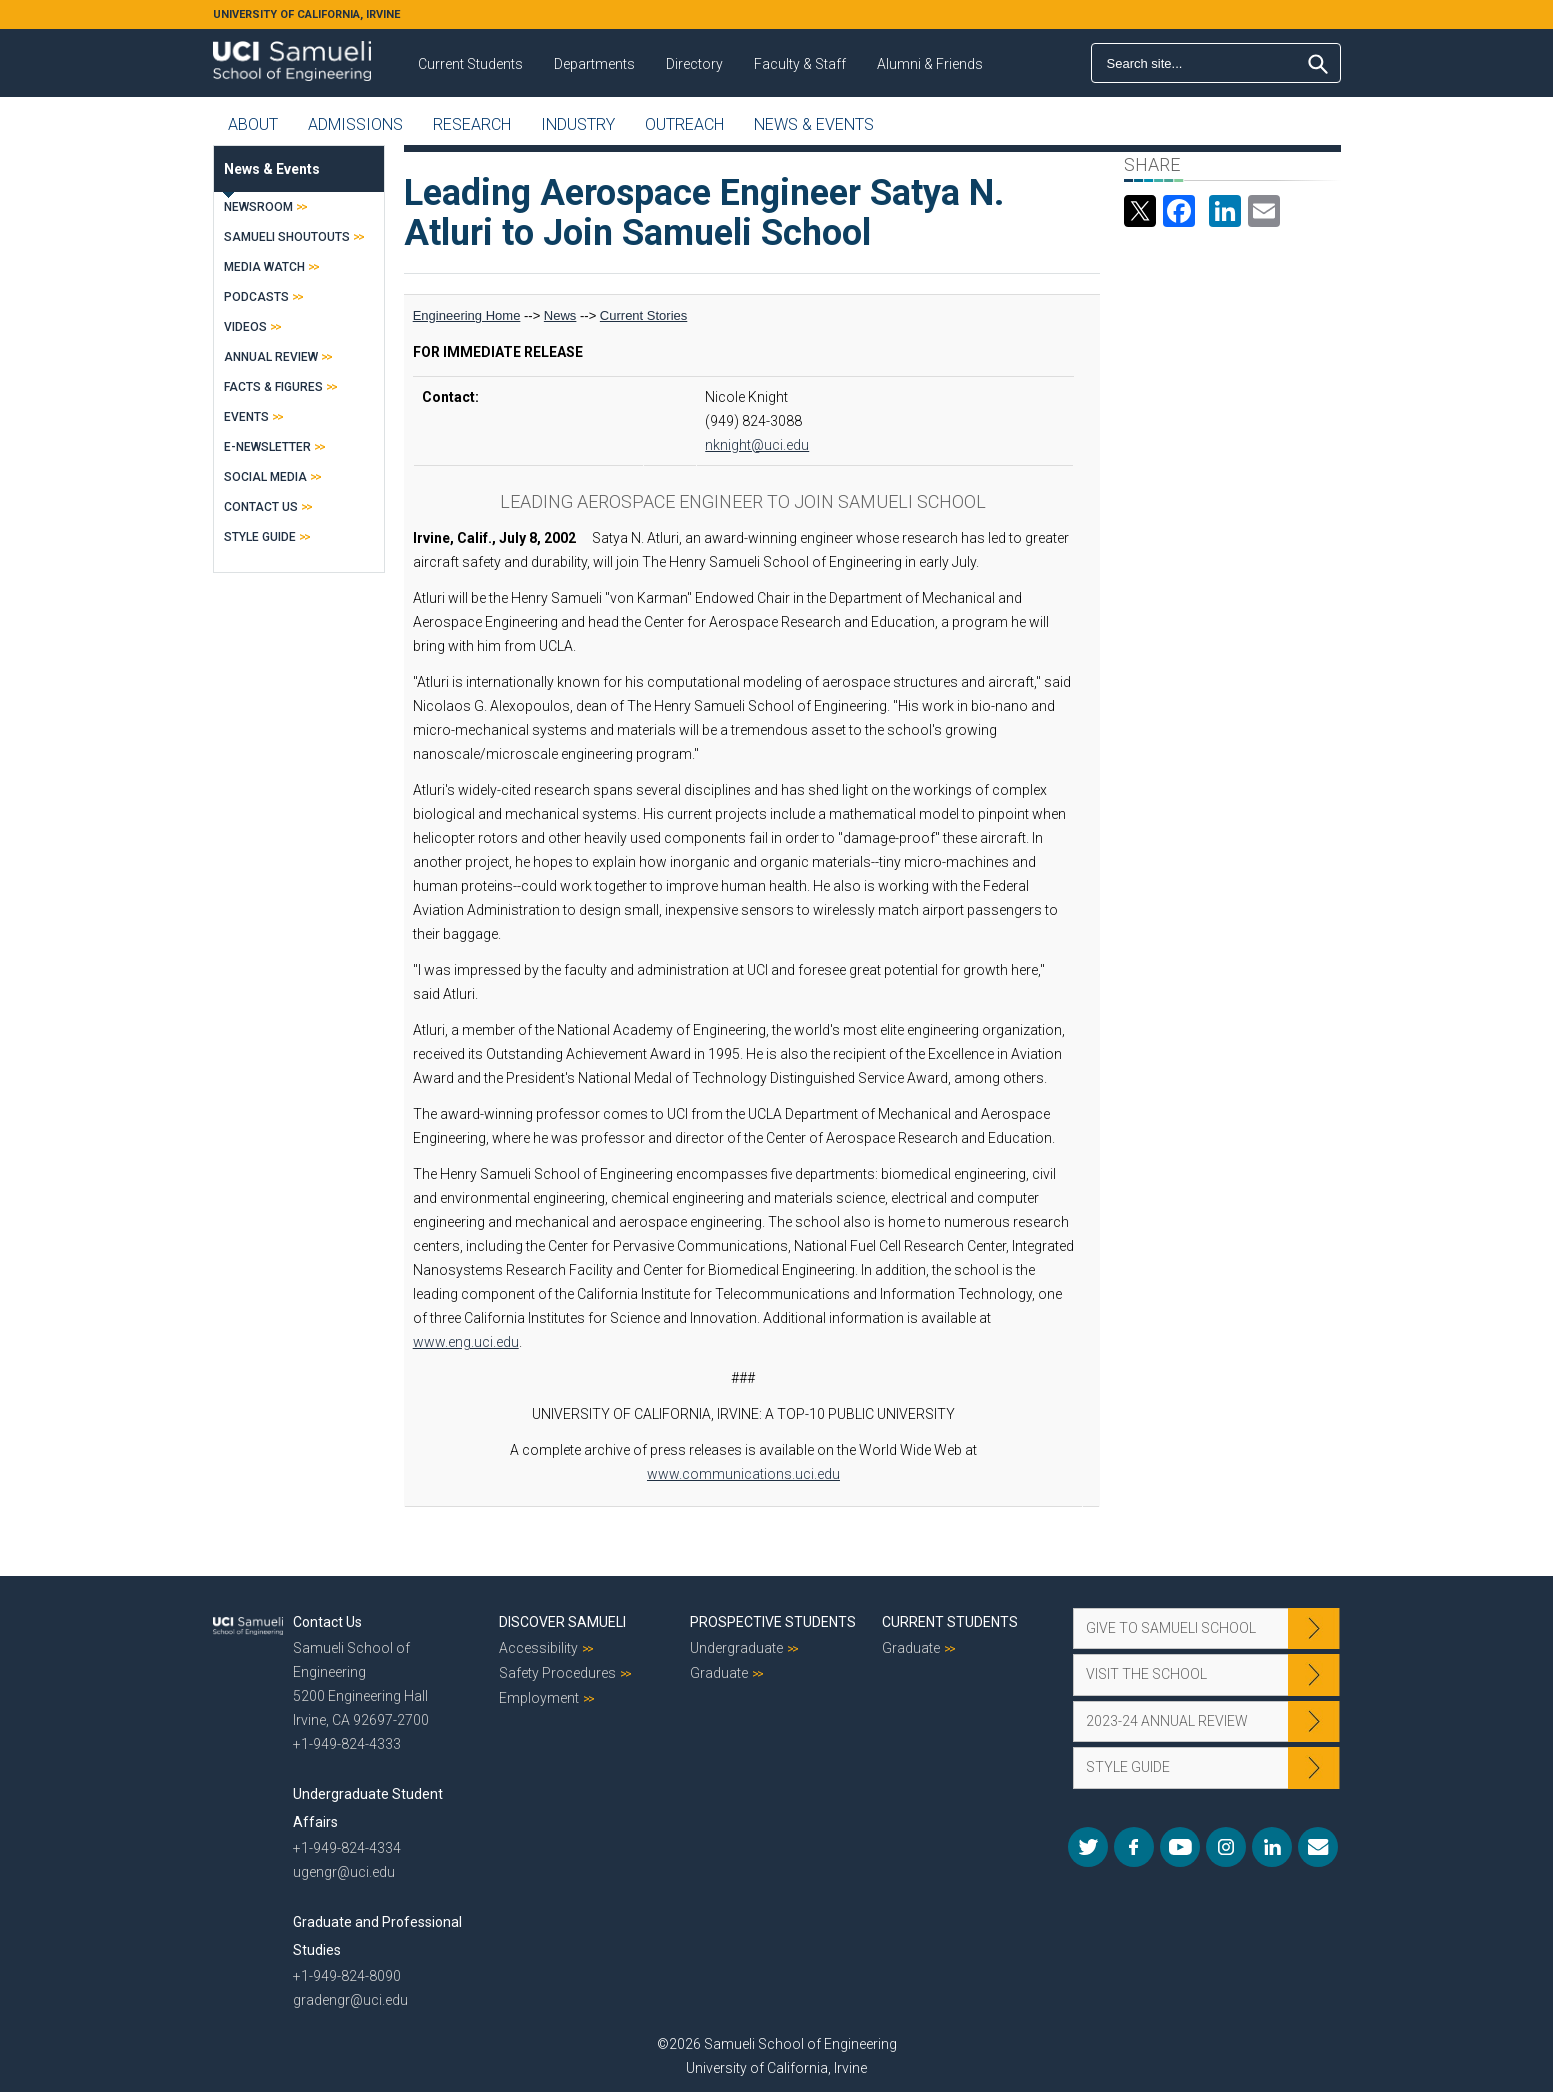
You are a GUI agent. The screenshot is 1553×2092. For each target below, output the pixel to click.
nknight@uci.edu (757, 445)
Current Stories (643, 315)
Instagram (1226, 1847)
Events (246, 417)
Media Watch (264, 267)
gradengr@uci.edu (350, 2000)
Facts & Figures (273, 387)
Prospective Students (773, 1622)
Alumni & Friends (930, 64)
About (253, 124)
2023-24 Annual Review (1167, 1721)
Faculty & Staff (800, 64)
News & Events (814, 124)
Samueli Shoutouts (287, 237)
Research (472, 124)
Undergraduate (736, 1648)
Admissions (355, 124)
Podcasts (256, 297)
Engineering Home (467, 315)
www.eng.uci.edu (466, 1342)
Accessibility (538, 1648)
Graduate (719, 1673)
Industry (578, 124)
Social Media (265, 477)
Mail (1318, 1847)
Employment (539, 1698)
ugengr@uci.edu (344, 1872)
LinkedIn (1272, 1847)
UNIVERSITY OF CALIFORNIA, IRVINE (306, 14)
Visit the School (1146, 1674)
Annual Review (271, 357)
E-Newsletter (267, 447)
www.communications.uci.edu (743, 1474)
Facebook (1134, 1847)
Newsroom (258, 207)
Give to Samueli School (1171, 1628)
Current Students (470, 64)
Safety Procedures (557, 1673)
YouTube (1180, 1847)
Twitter (1088, 1847)
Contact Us (261, 507)
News (560, 315)
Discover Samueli (562, 1622)
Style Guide (260, 537)
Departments (594, 64)
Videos (245, 327)
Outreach (684, 124)
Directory (694, 64)
